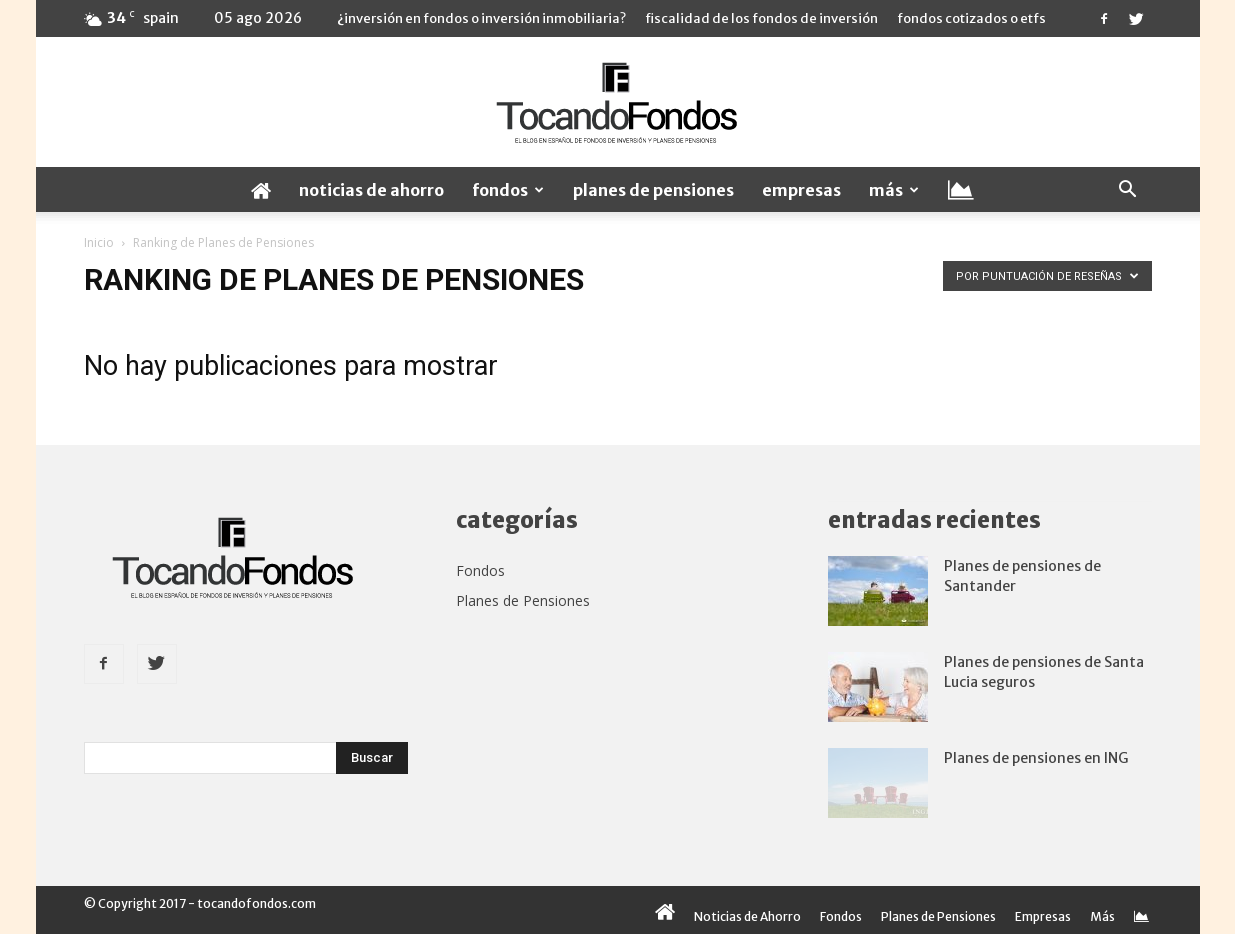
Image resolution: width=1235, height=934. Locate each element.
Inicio (99, 242)
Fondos (508, 190)
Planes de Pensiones (653, 190)
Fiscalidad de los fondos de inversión (761, 18)
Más (894, 190)
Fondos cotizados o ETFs (971, 18)
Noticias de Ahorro (371, 190)
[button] (1128, 190)
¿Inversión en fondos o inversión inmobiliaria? (481, 18)
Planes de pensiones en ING (1036, 758)
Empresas (801, 190)
